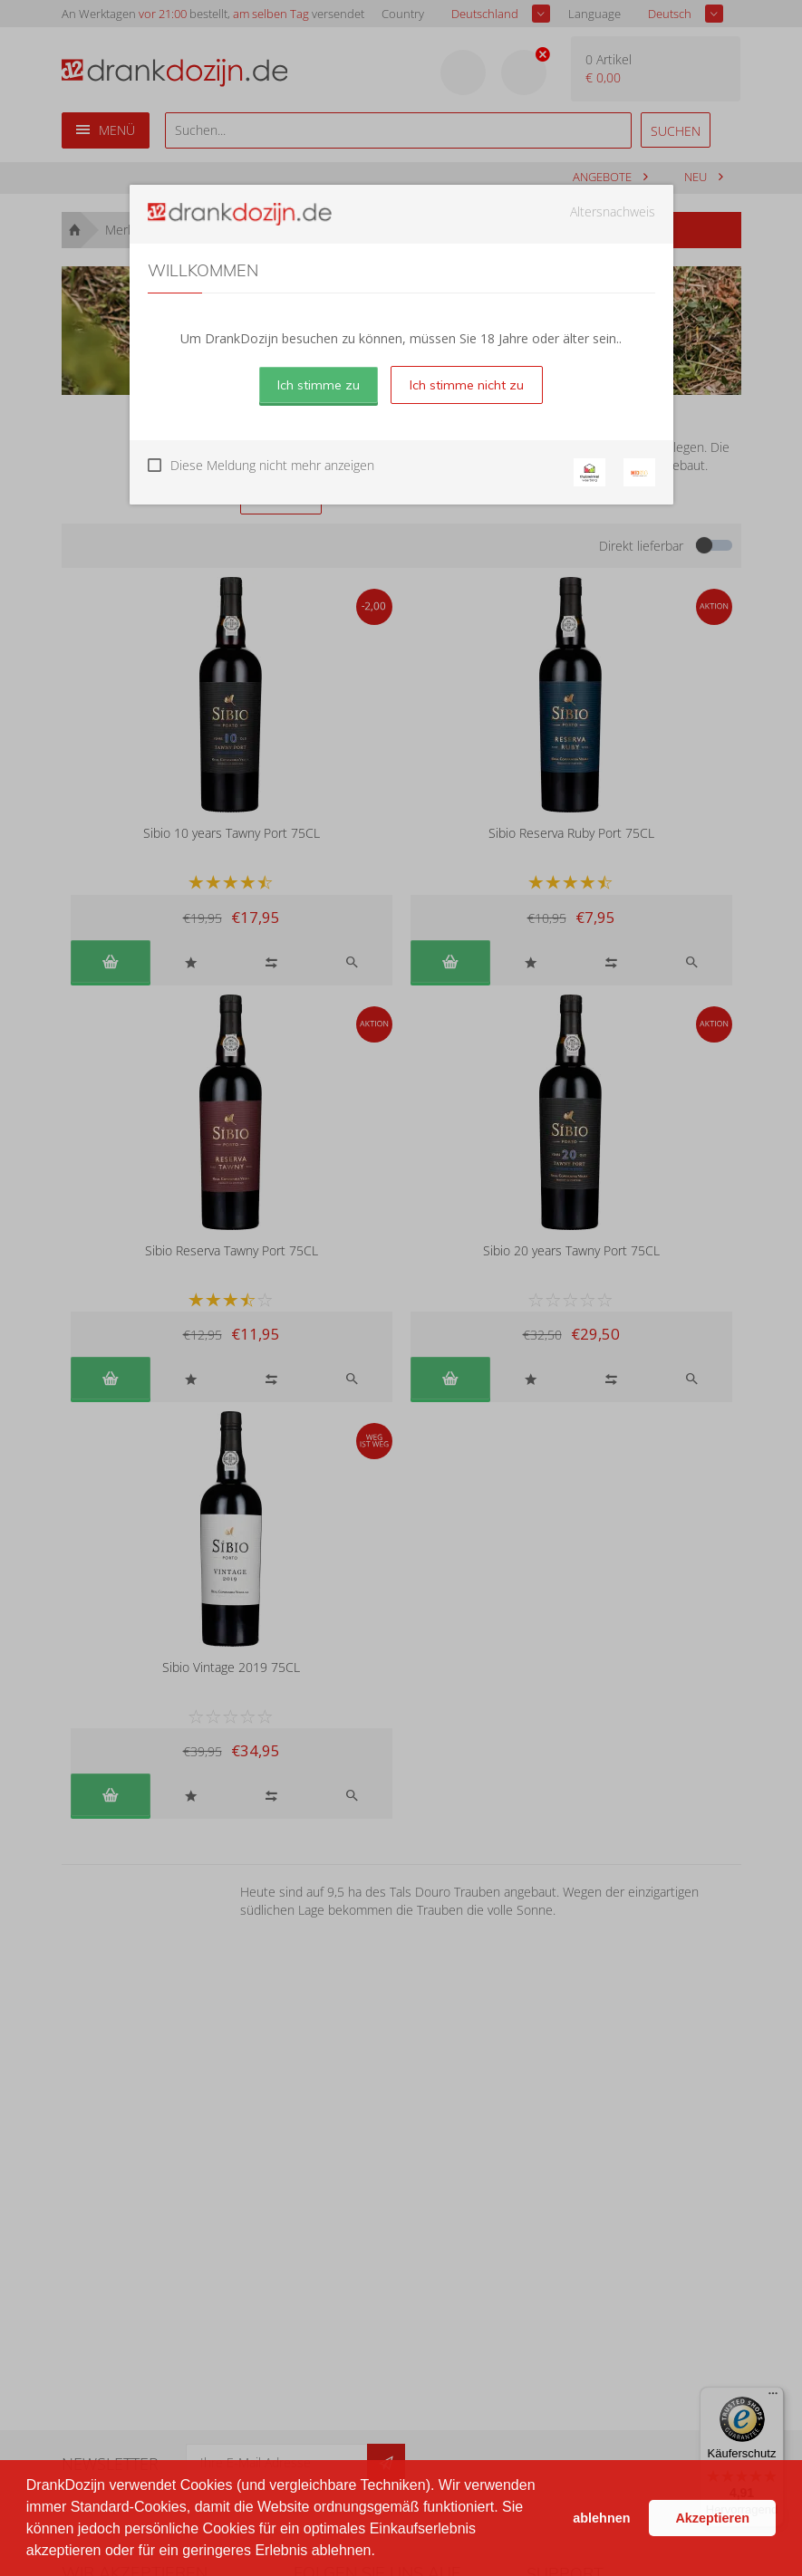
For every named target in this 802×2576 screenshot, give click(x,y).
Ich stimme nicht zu (467, 385)
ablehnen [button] (601, 2518)
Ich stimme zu (318, 385)
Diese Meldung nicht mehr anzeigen (272, 465)
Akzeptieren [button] (712, 2518)
